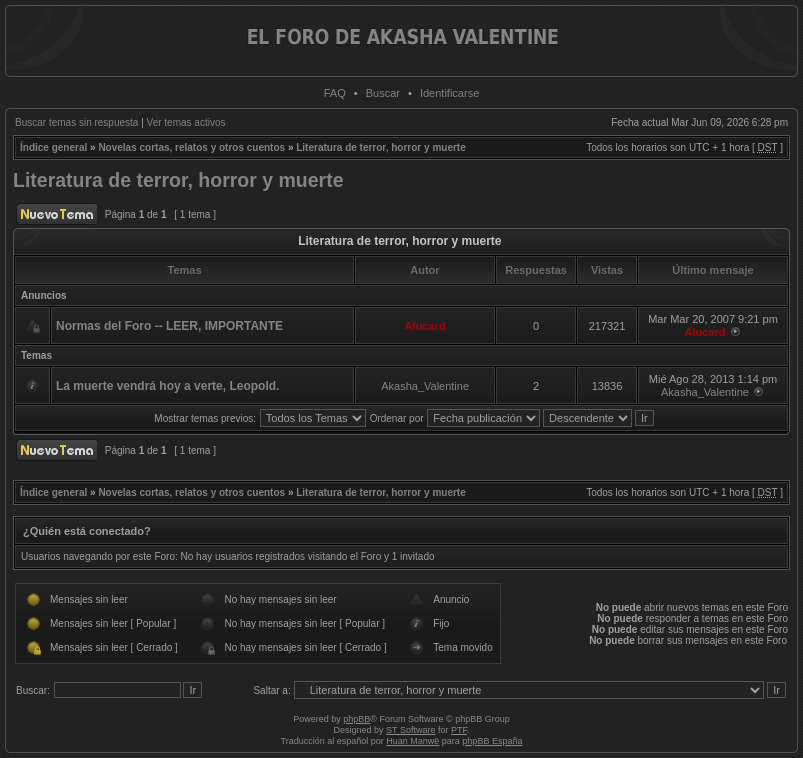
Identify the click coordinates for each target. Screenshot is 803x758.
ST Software (410, 730)
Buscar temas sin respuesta (76, 122)
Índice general (53, 147)
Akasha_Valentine (425, 386)
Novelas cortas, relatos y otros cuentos (191, 147)
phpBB (356, 719)
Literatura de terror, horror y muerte (381, 147)
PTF (459, 730)
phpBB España (492, 741)
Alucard (425, 326)
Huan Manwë (412, 741)
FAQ (335, 93)
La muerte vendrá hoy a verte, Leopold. (167, 386)
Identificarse (449, 93)
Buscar (383, 93)
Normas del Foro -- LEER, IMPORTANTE (169, 326)
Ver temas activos (186, 122)
